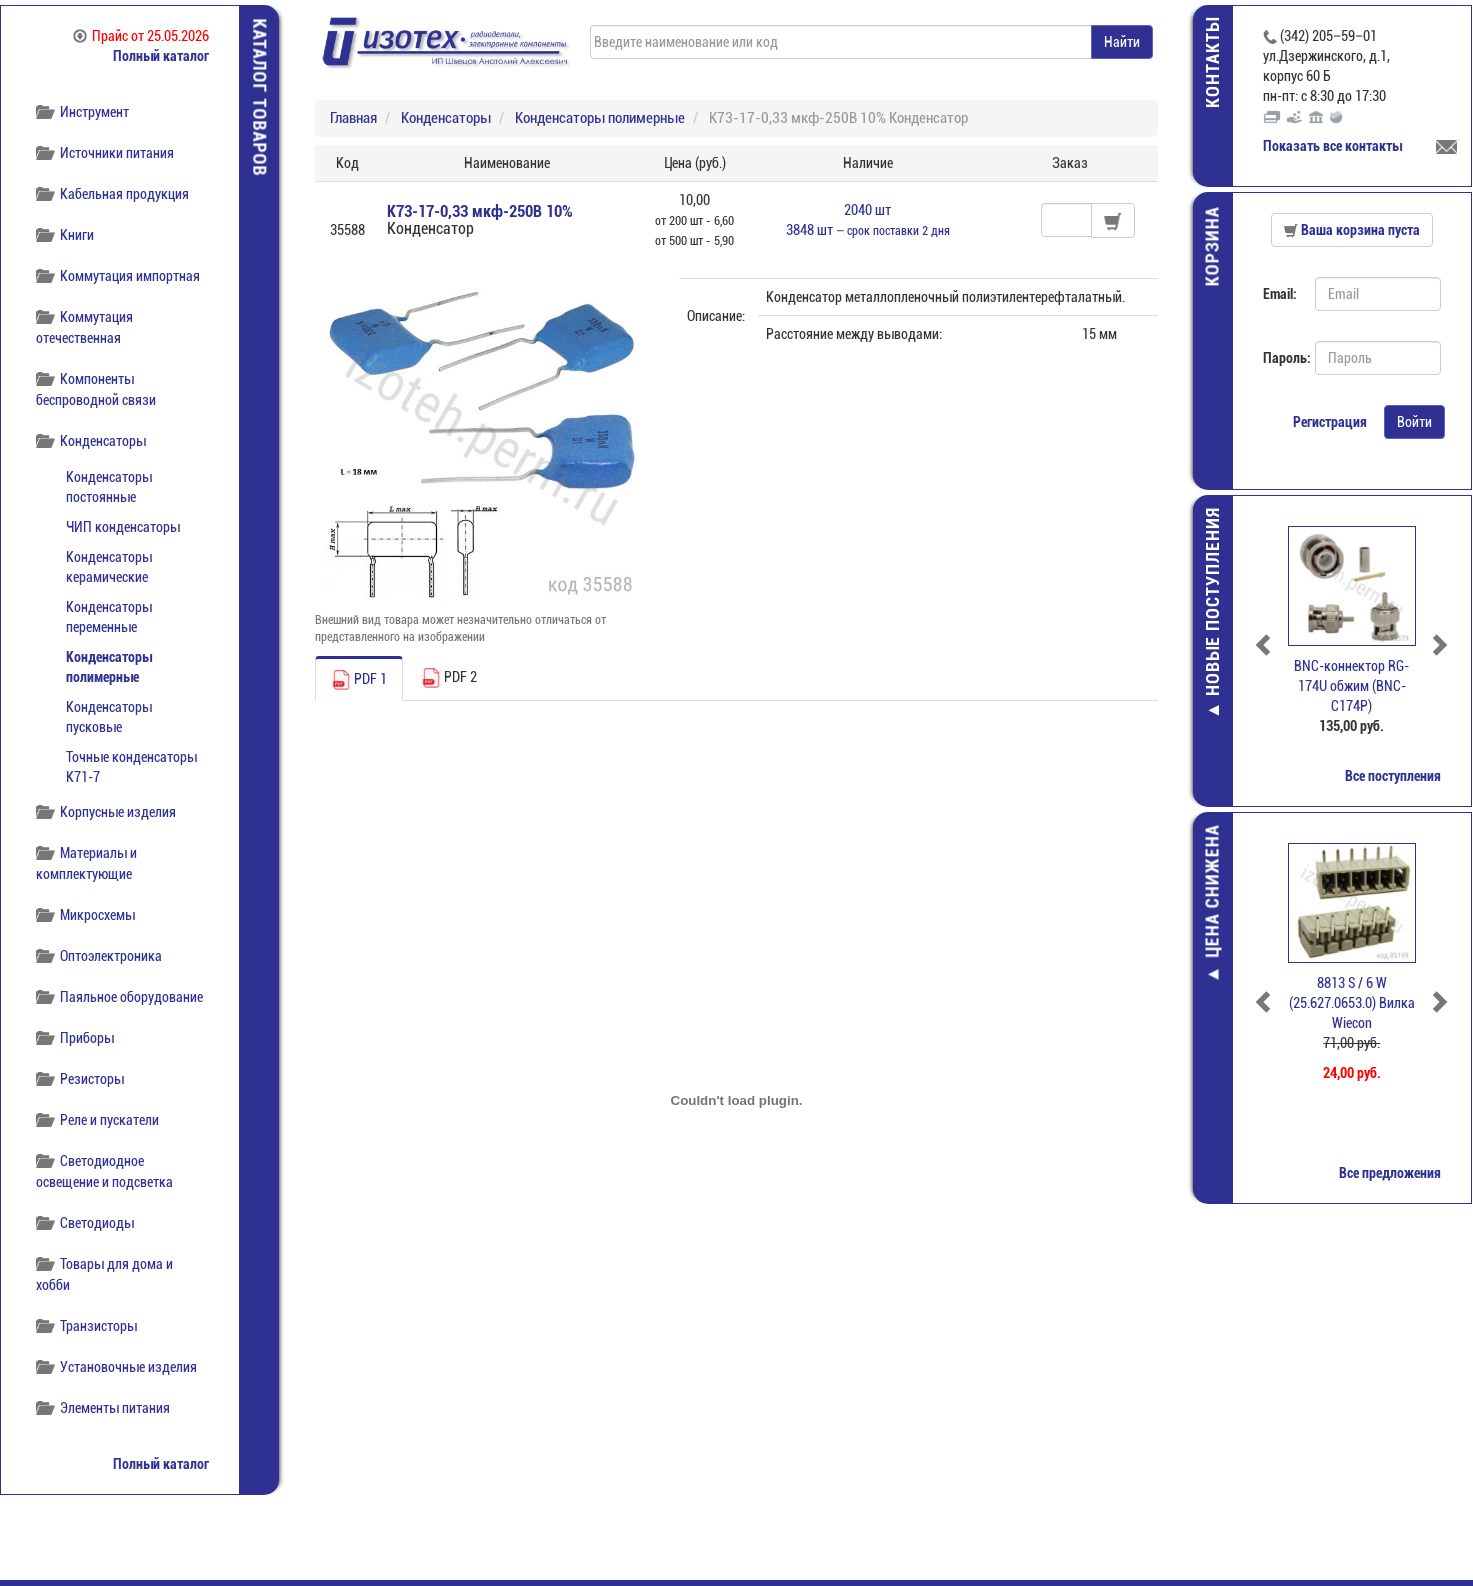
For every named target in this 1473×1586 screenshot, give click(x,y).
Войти (1415, 422)
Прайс (141, 36)
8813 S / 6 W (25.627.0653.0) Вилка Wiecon (1353, 1003)
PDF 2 (449, 678)
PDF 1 (359, 680)
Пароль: (1282, 358)
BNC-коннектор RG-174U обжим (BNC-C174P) (1353, 686)
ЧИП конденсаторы (123, 527)
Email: (1281, 294)
